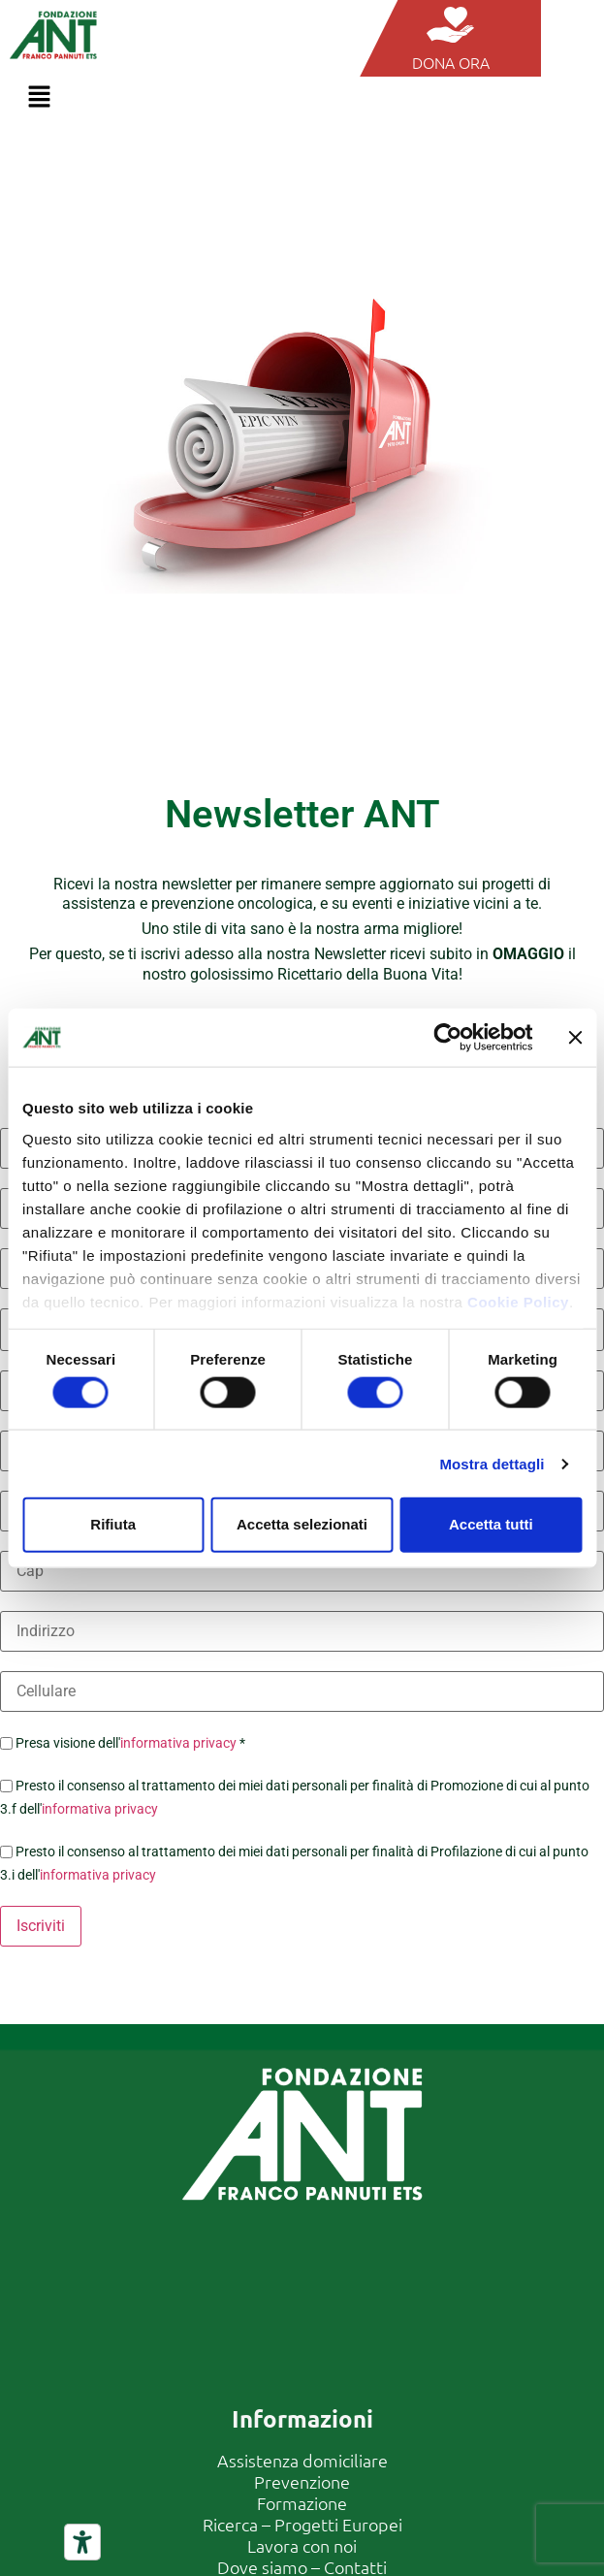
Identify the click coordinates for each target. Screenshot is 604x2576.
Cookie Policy (518, 1301)
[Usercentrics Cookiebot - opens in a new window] (447, 1037)
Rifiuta (113, 1524)
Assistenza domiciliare (302, 2460)
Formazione (302, 2503)
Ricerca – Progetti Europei (302, 2524)
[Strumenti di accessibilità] (82, 2542)
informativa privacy (178, 1743)
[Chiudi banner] (575, 1038)
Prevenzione (302, 2481)
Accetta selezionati (302, 1524)
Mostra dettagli (491, 1463)
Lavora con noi (302, 2545)
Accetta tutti (491, 1524)
